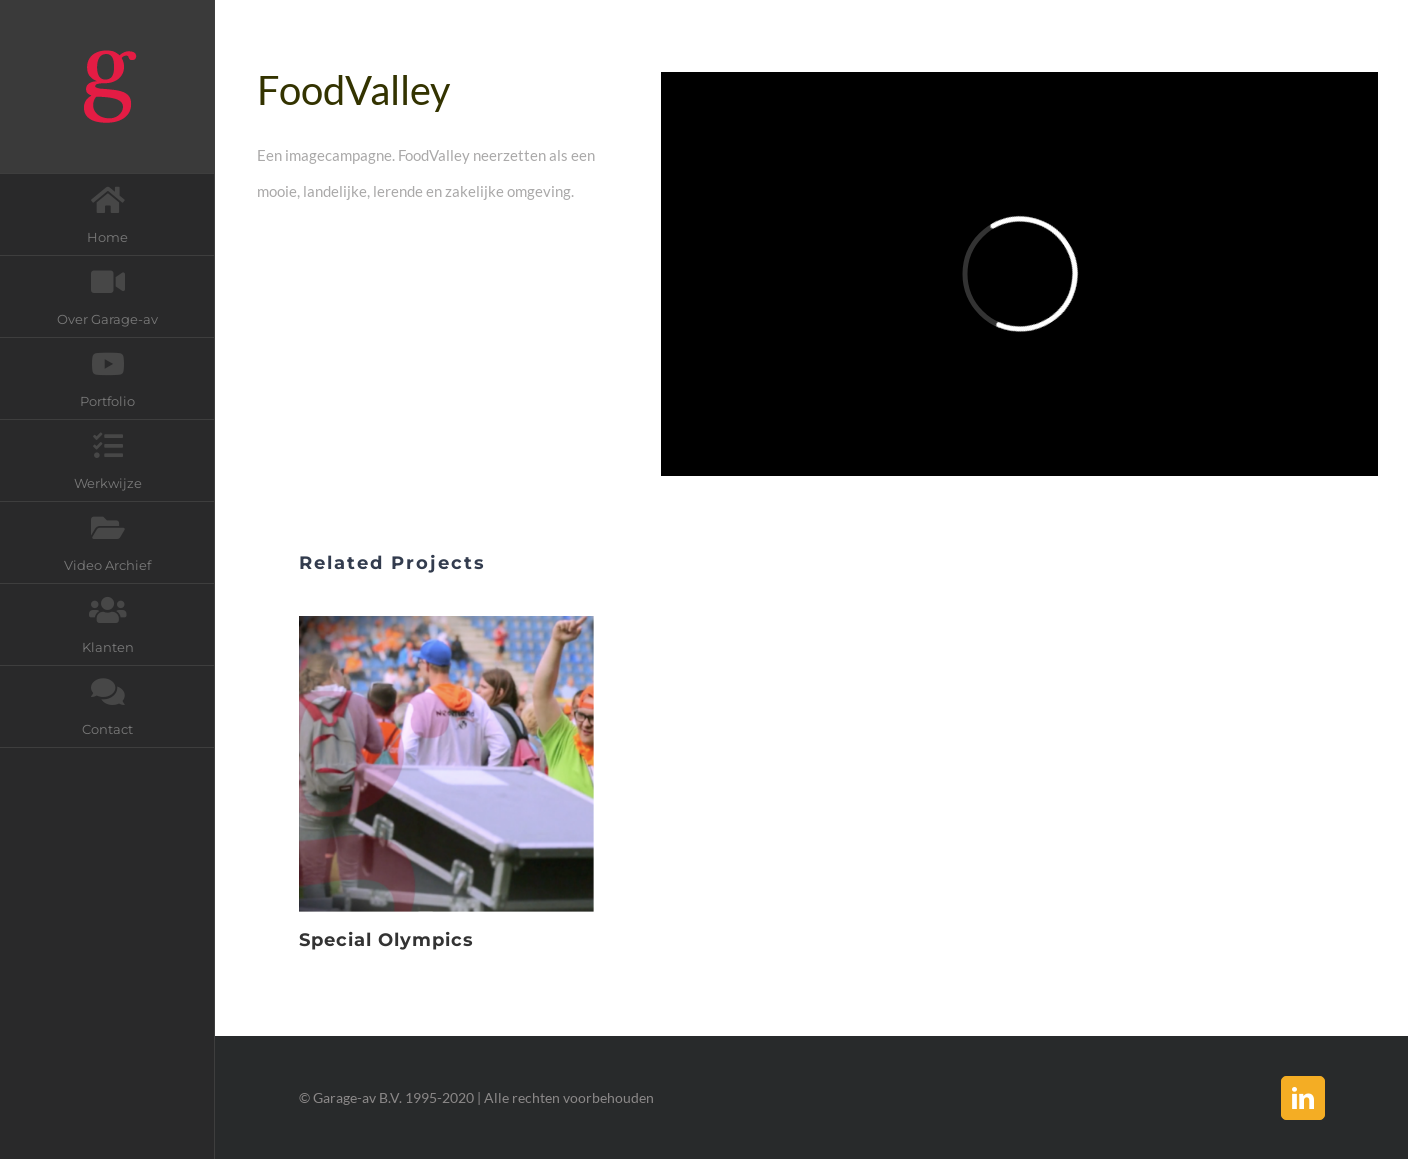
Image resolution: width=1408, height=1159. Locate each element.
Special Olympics (386, 940)
